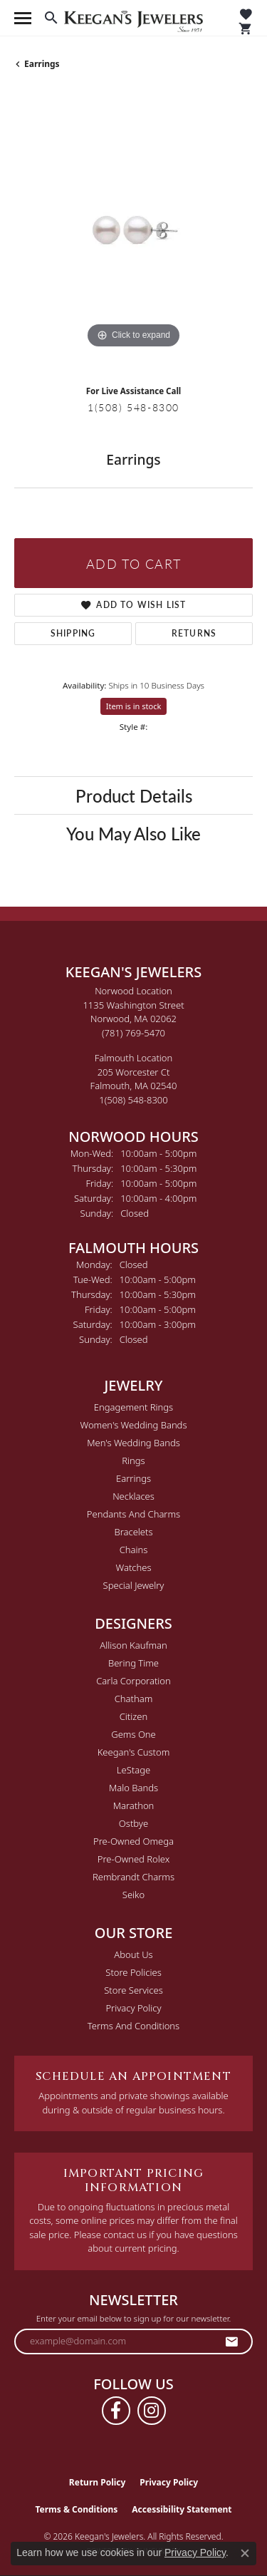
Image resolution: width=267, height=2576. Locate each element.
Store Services (133, 1990)
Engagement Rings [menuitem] (133, 1407)
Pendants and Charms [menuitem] (133, 1514)
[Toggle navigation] (22, 18)
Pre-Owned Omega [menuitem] (133, 1841)
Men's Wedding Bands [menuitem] (133, 1442)
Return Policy (97, 2482)
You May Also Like (133, 833)
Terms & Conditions (76, 2509)
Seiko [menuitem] (133, 1894)
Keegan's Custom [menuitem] (134, 1752)
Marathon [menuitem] (134, 1805)
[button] (51, 17)
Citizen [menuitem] (133, 1716)
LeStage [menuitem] (133, 1769)
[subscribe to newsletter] (232, 2341)
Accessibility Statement (181, 2509)
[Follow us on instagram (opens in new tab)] (151, 2410)
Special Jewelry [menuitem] (133, 1585)
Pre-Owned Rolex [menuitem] (133, 1859)
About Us (133, 1954)
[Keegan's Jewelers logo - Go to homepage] (133, 18)
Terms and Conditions (133, 2025)
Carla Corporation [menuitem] (133, 1680)
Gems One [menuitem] (133, 1734)
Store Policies (133, 1972)
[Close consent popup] (245, 2553)
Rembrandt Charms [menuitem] (133, 1876)
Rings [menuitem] (133, 1460)
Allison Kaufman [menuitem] (133, 1645)
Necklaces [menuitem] (133, 1496)
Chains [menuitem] (134, 1549)
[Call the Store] (133, 1032)
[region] (133, 232)
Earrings (42, 64)
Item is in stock (134, 706)
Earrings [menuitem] (133, 1478)
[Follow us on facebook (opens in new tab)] (116, 2410)
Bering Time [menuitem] (133, 1663)
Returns (194, 633)
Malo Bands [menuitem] (133, 1787)
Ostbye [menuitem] (133, 1823)
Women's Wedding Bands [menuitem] (133, 1424)
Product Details (133, 795)
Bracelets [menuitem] (133, 1531)
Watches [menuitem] (134, 1567)
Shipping (73, 633)
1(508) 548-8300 (133, 407)
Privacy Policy (133, 2007)
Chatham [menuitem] (134, 1698)
